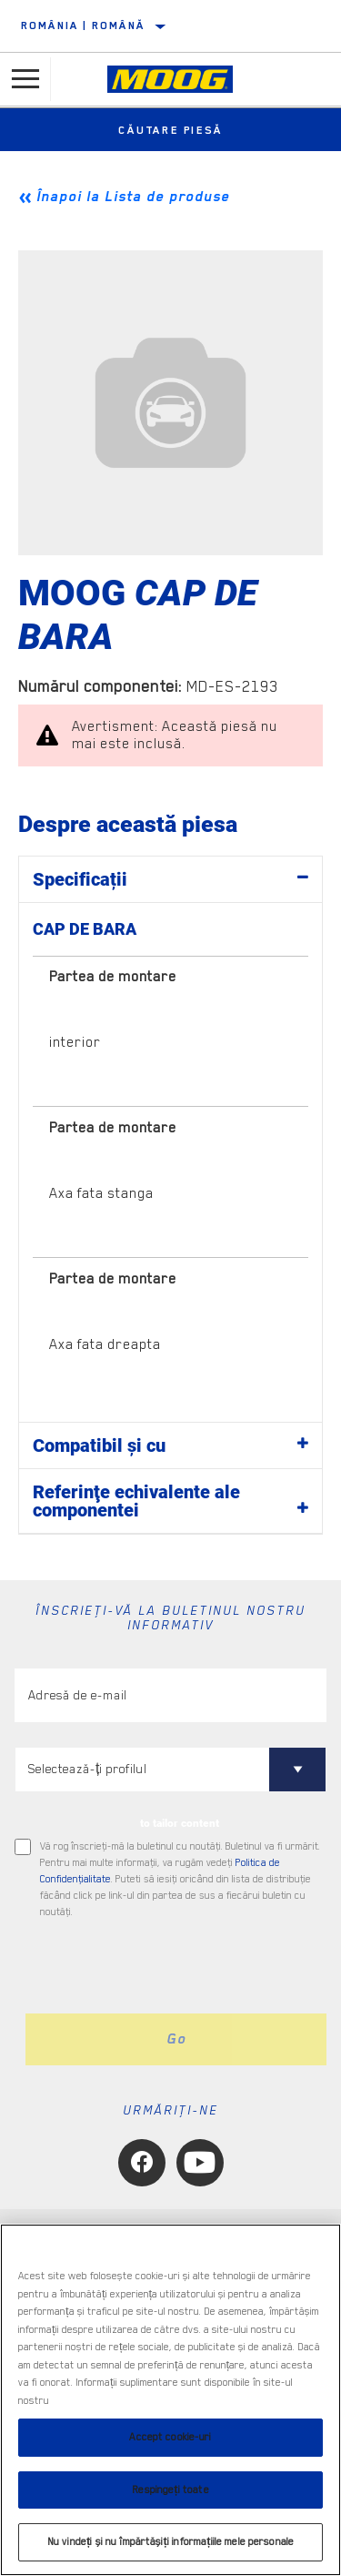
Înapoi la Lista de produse (133, 196)
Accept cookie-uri (170, 2437)
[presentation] (166, 1967)
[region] (170, 2400)
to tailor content (179, 1823)
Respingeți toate (170, 2490)
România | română (83, 25)
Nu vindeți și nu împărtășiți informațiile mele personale (170, 2542)
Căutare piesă (170, 130)
